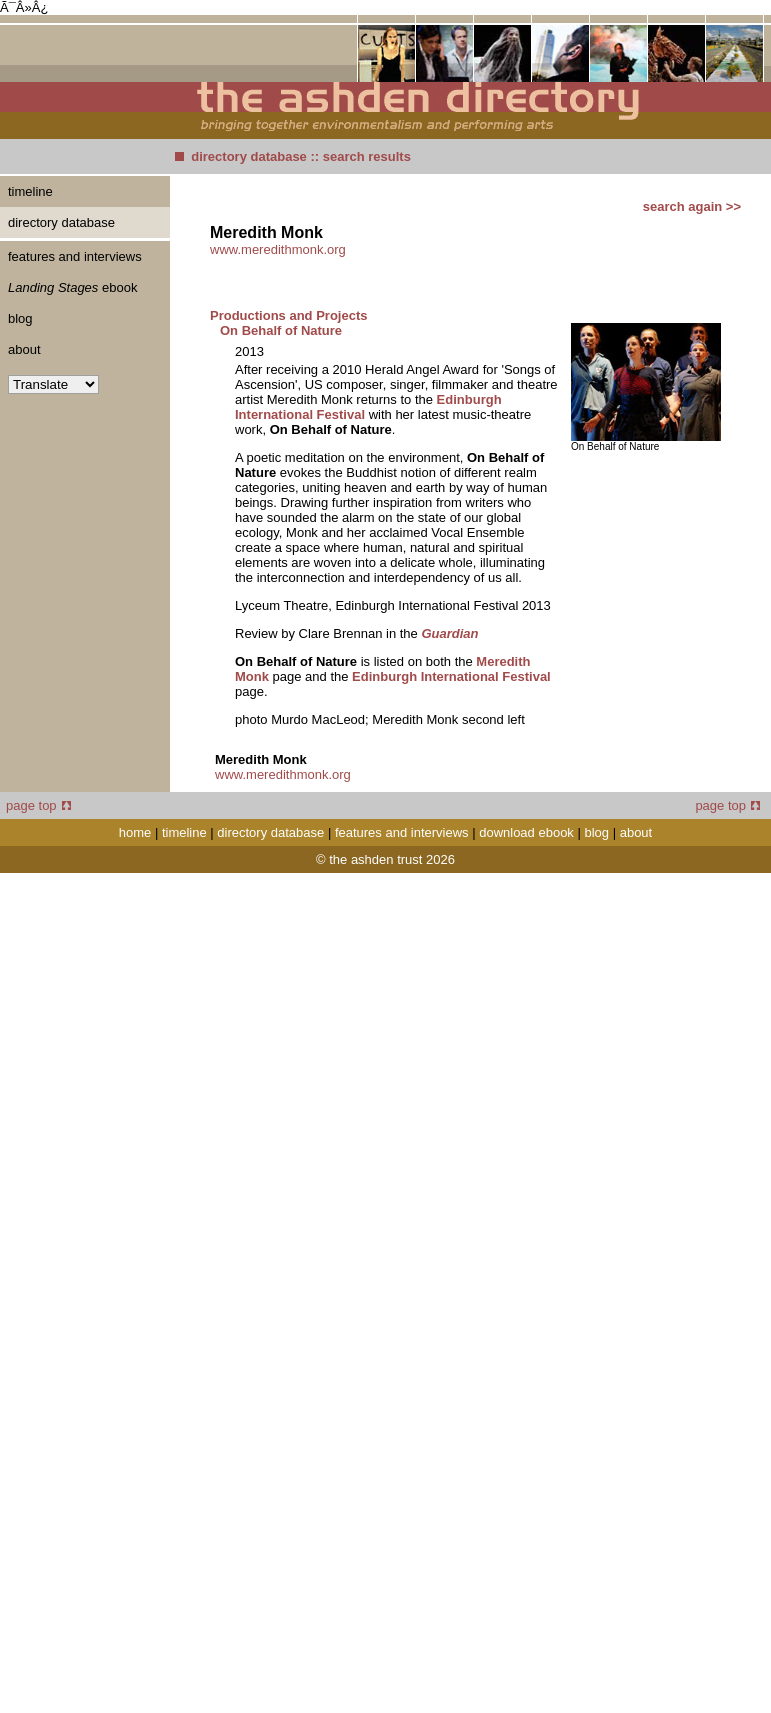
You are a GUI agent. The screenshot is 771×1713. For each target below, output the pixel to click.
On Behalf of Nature (281, 330)
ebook (72, 287)
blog (20, 318)
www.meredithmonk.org (278, 249)
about (24, 349)
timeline (30, 191)
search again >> (692, 206)
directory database (249, 156)
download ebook (526, 832)
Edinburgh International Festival (451, 676)
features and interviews (75, 256)
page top (38, 805)
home (135, 832)
